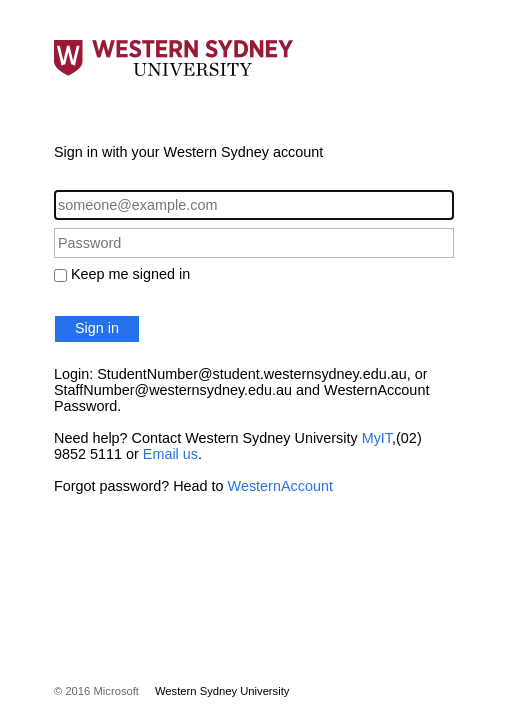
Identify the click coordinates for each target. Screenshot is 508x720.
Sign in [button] (97, 328)
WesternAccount (280, 486)
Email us (170, 454)
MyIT (377, 438)
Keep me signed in (130, 274)
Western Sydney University (222, 691)
